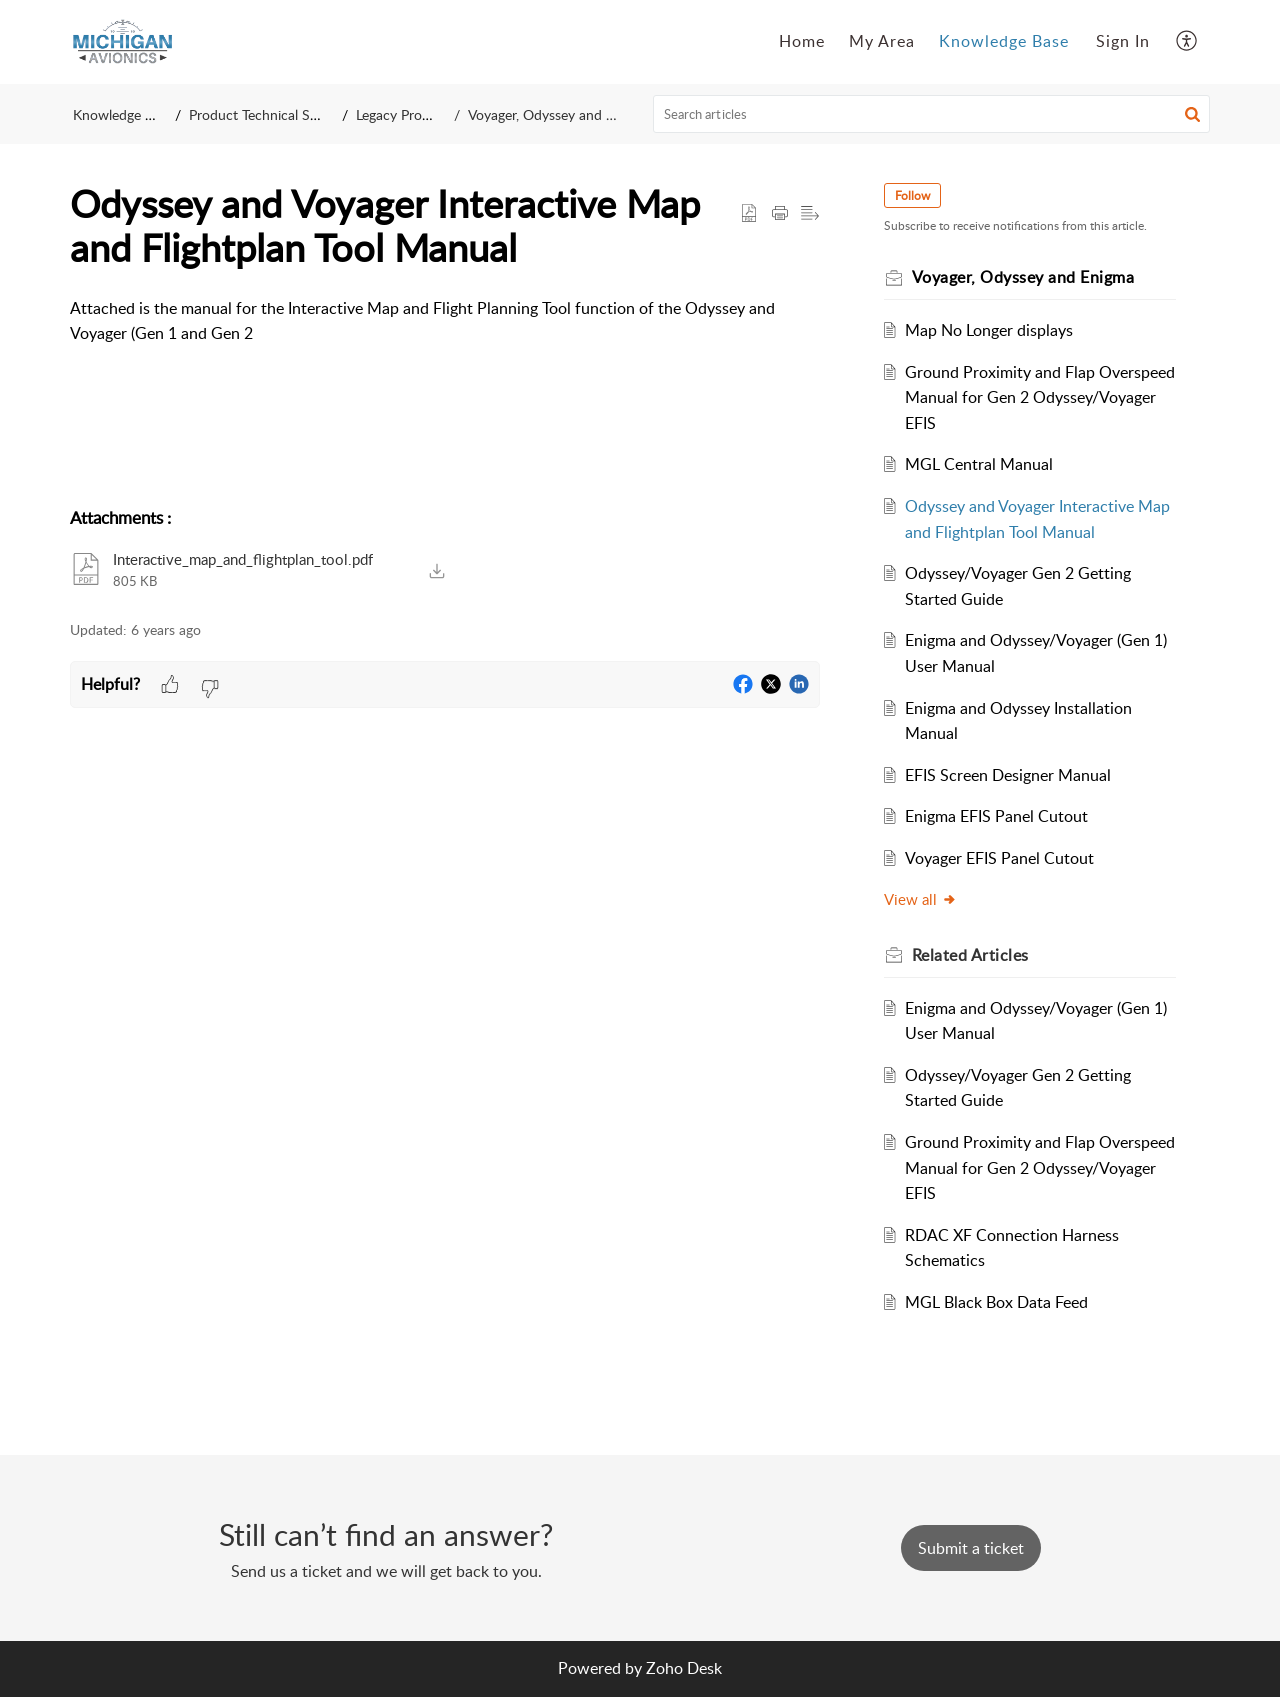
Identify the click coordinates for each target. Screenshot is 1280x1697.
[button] (1187, 42)
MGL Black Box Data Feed (996, 1302)
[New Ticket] (971, 1548)
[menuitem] (1123, 42)
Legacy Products (406, 114)
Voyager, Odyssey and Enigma (559, 114)
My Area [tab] (882, 41)
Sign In (1123, 41)
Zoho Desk (684, 1668)
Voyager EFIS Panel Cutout (999, 858)
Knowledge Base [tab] (1004, 41)
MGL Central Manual (979, 464)
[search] (932, 114)
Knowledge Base (123, 114)
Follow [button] (912, 195)
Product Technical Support (270, 114)
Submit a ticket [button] (971, 1548)
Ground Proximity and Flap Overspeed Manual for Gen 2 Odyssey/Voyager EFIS (1040, 397)
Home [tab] (802, 41)
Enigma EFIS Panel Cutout (996, 816)
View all (920, 899)
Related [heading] (970, 955)
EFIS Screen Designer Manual (1008, 775)
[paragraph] (445, 321)
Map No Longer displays (989, 330)
